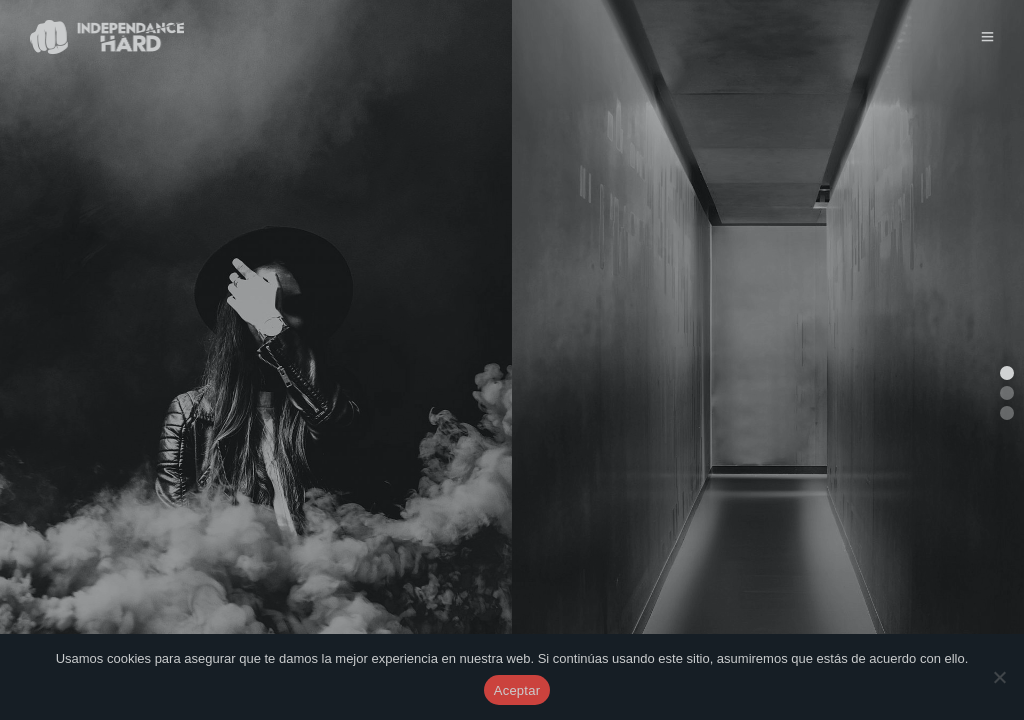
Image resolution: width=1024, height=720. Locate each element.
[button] (1007, 373)
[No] (999, 677)
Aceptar (517, 690)
